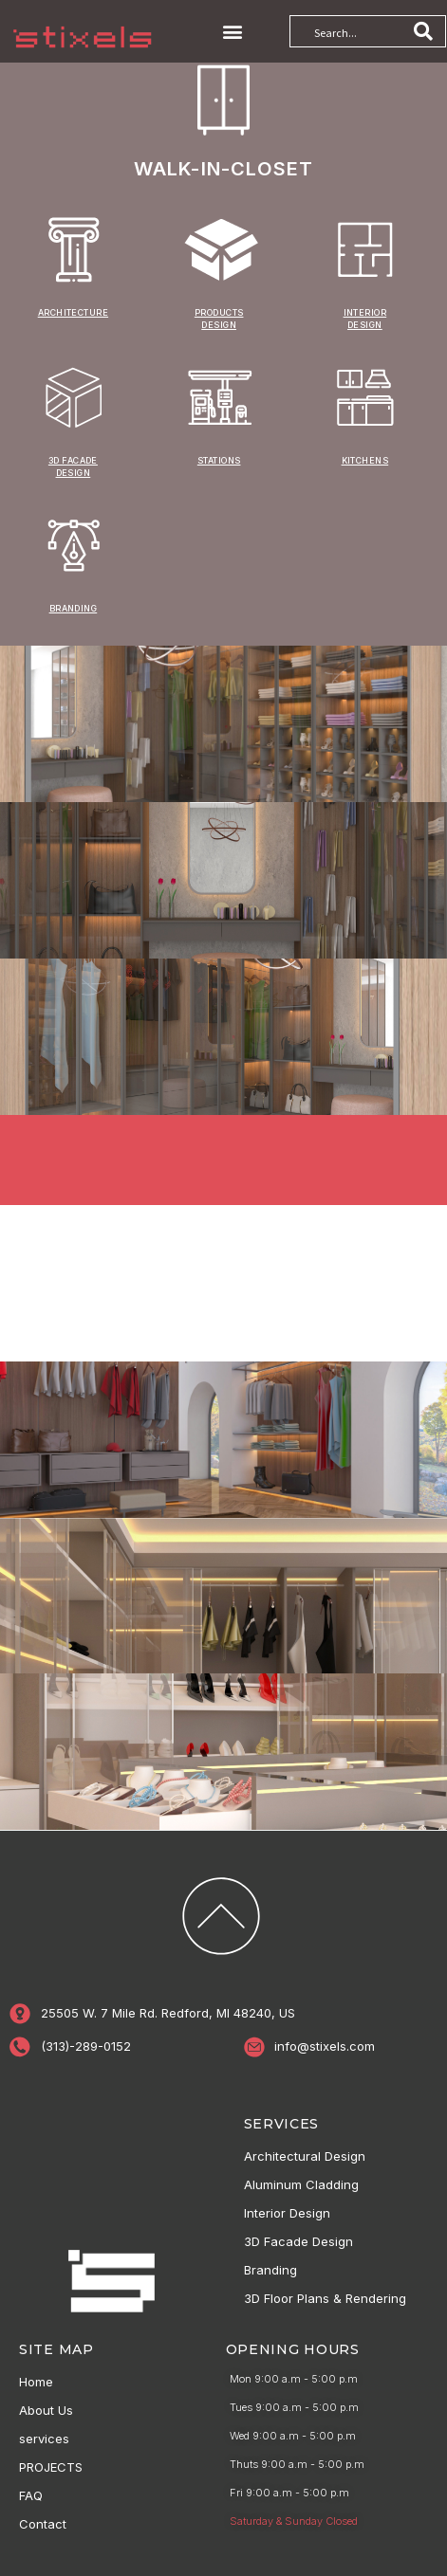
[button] (233, 31)
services (44, 2438)
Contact (42, 2523)
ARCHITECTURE (73, 312)
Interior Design (287, 2212)
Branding (270, 2269)
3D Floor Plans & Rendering (325, 2298)
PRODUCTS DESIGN (219, 318)
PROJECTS (51, 2467)
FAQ (31, 2495)
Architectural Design (304, 2156)
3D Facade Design (298, 2241)
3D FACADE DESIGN (73, 466)
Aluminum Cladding (301, 2184)
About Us (46, 2410)
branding (73, 608)
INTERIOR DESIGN (365, 318)
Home (36, 2381)
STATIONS (219, 460)
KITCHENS (365, 460)
